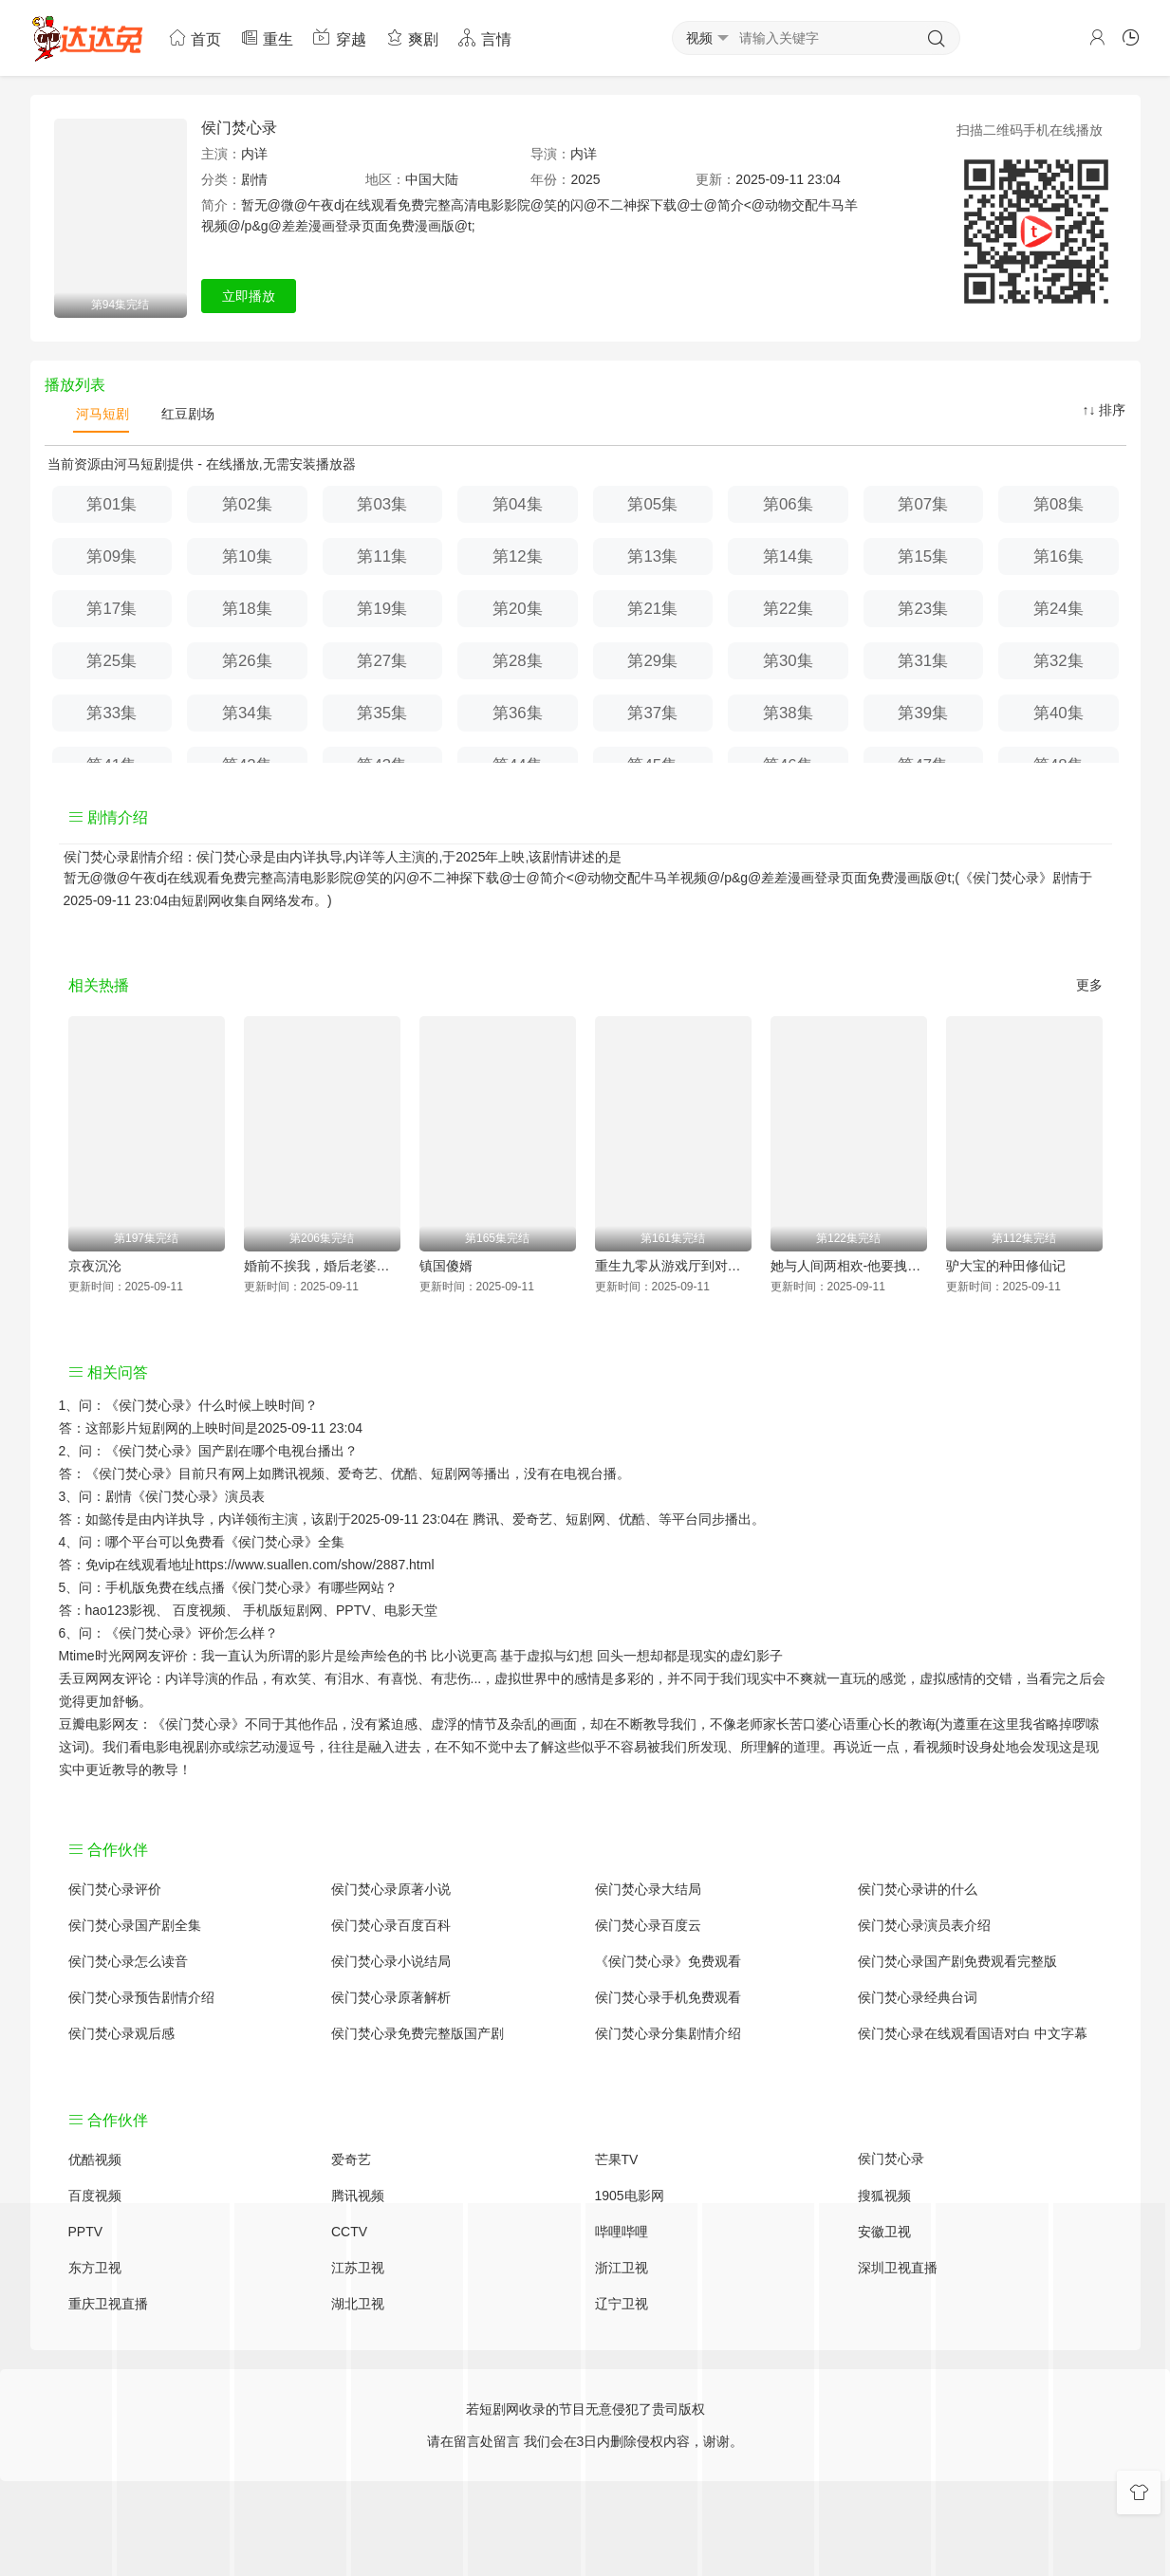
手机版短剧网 (283, 1610)
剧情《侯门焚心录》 (165, 1496)
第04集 (517, 504)
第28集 (517, 661)
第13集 (652, 556)
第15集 (923, 556)
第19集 (382, 609)
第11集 (382, 556)
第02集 (247, 504)
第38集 (788, 713)
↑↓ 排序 (1104, 409)
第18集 (247, 609)
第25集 (111, 661)
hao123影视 (121, 1610)
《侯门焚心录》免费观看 (668, 1961)
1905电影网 (629, 2195)
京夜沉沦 (94, 1265)
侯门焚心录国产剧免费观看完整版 (957, 1961)
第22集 (788, 609)
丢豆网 (79, 1678)
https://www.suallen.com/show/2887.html (314, 1564)
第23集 (923, 609)
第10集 (247, 556)
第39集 (923, 713)
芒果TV (617, 2159)
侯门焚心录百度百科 (391, 1925)
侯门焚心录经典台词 (917, 1997)
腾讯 (486, 1519)
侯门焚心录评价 (114, 1889)
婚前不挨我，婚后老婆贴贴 (322, 1265)
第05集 (652, 504)
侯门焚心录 (239, 128)
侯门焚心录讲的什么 (917, 1889)
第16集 (1058, 556)
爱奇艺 (532, 1519)
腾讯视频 (357, 2195)
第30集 (788, 661)
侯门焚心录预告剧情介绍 (141, 1997)
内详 (254, 153)
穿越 (338, 37)
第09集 (111, 556)
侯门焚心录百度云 (648, 1925)
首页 (194, 37)
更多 (1089, 984)
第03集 (382, 504)
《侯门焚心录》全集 (284, 1541)
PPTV (353, 1610)
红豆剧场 (186, 413)
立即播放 (248, 296)
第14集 (788, 556)
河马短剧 (101, 413)
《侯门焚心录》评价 (165, 1632)
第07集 (923, 504)
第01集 (111, 504)
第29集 (652, 661)
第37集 (652, 713)
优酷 (632, 1519)
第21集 (652, 609)
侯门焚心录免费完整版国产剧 (417, 2033)
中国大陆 (431, 179)
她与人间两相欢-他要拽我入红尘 (849, 1265)
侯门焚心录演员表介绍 (924, 1925)
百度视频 (199, 1610)
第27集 (382, 661)
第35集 (382, 713)
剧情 (254, 179)
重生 (266, 37)
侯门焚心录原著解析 (391, 1997)
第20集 (517, 609)
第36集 (517, 713)
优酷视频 (94, 2159)
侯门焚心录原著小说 (391, 1889)
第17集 (111, 609)
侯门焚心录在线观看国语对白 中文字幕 (972, 2033)
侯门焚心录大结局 (648, 1889)
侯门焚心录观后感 (121, 2033)
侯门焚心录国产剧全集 (134, 1925)
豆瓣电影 (85, 1724)
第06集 (788, 504)
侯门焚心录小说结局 (391, 1961)
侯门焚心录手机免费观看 (668, 1997)
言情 (484, 37)
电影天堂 (410, 1610)
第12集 (517, 556)
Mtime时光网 (97, 1655)
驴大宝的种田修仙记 (1006, 1265)
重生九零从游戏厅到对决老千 (673, 1265)
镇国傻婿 (446, 1265)
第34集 (247, 713)
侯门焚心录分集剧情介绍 (668, 2033)
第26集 (247, 661)
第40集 (1058, 713)
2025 (585, 179)
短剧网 (201, 900)
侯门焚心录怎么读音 (128, 1961)
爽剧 (411, 37)
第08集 (1058, 504)
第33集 (111, 713)
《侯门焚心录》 (151, 1405)
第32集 (1058, 661)
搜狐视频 (884, 2195)
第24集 (1058, 609)
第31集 (923, 661)
